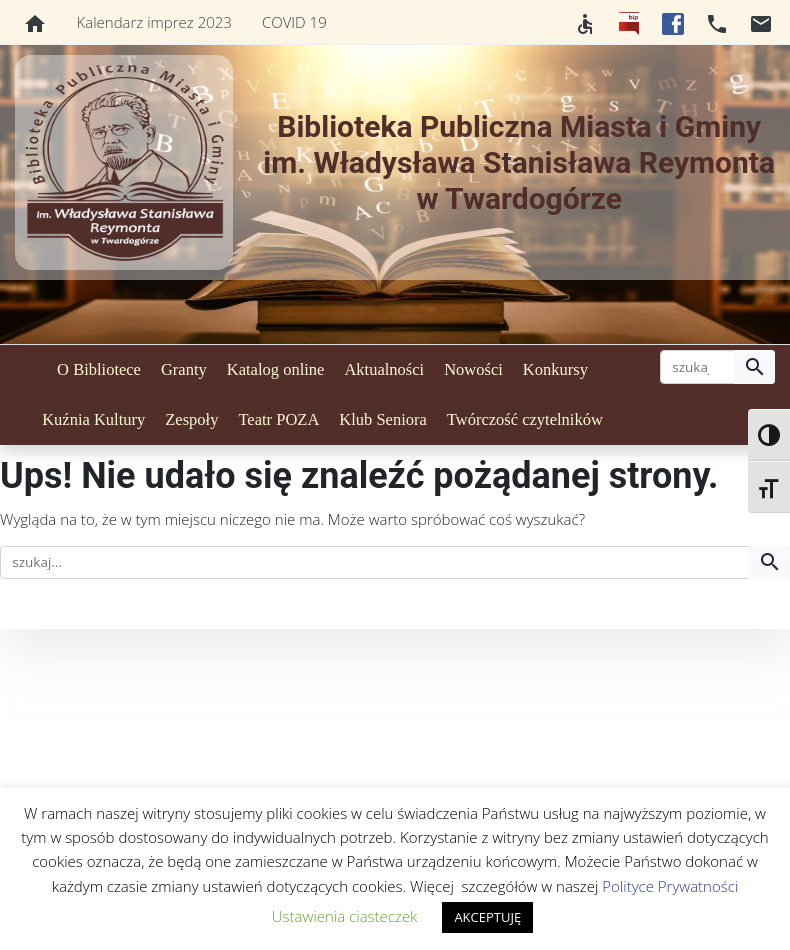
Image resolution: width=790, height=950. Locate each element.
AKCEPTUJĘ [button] (487, 917)
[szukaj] (697, 367)
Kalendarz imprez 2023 (154, 22)
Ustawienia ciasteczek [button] (345, 916)
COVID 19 (294, 22)
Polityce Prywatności (670, 886)
